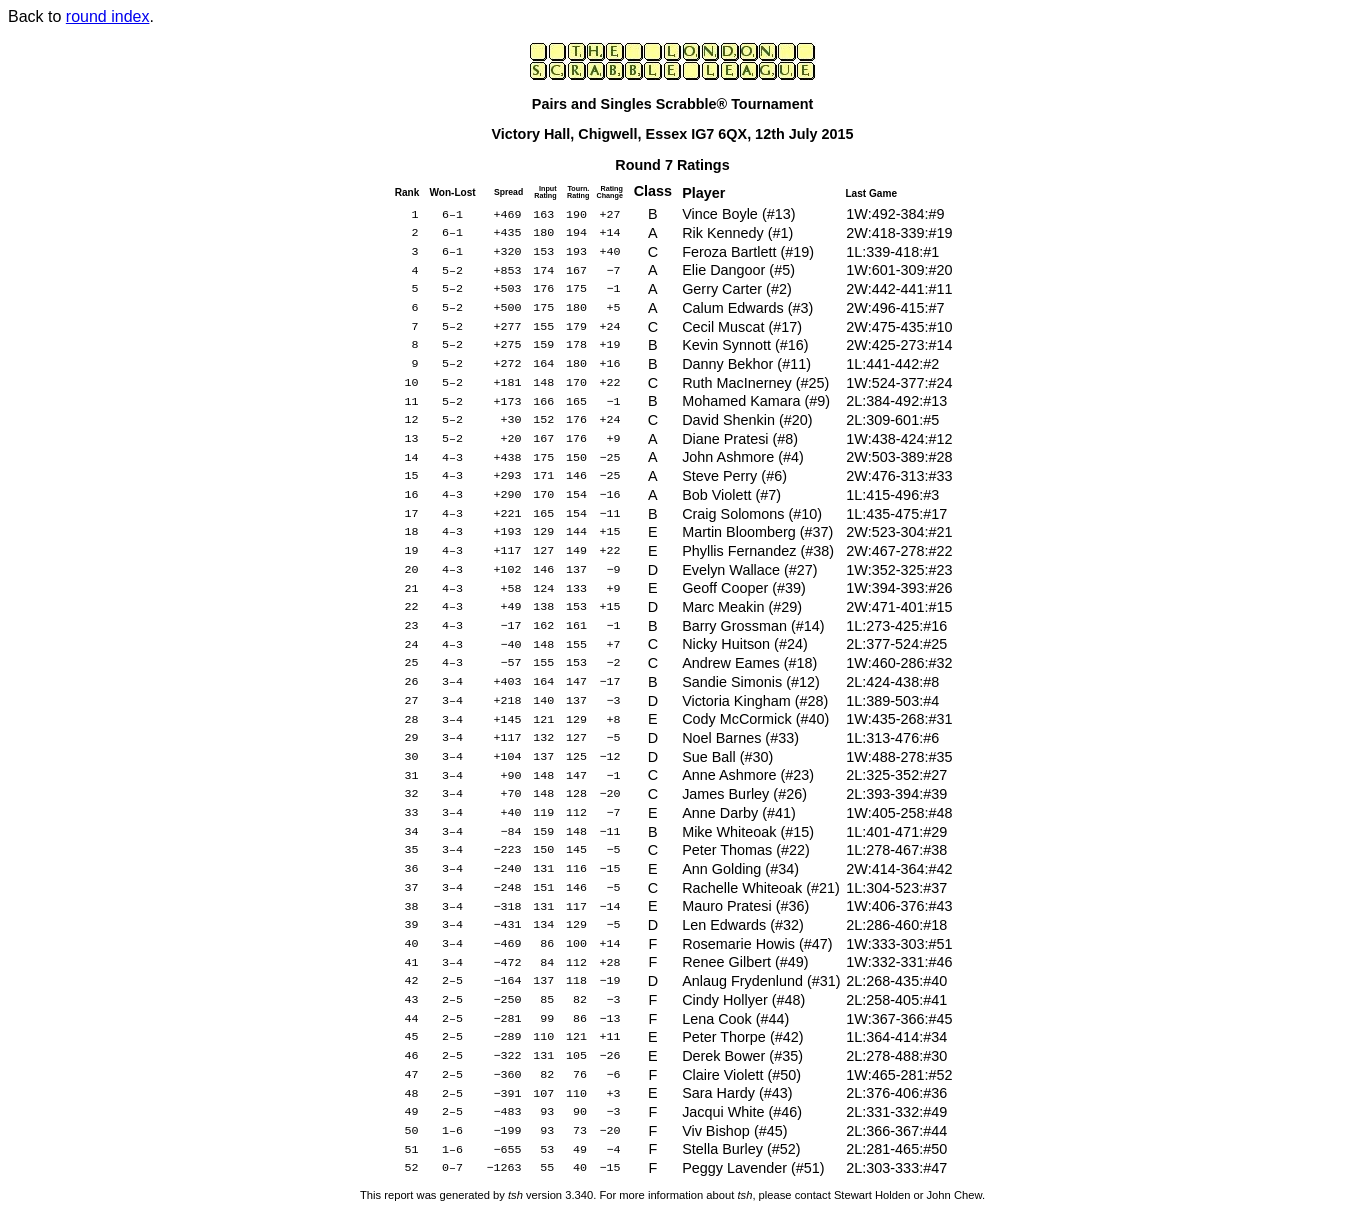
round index (108, 16)
